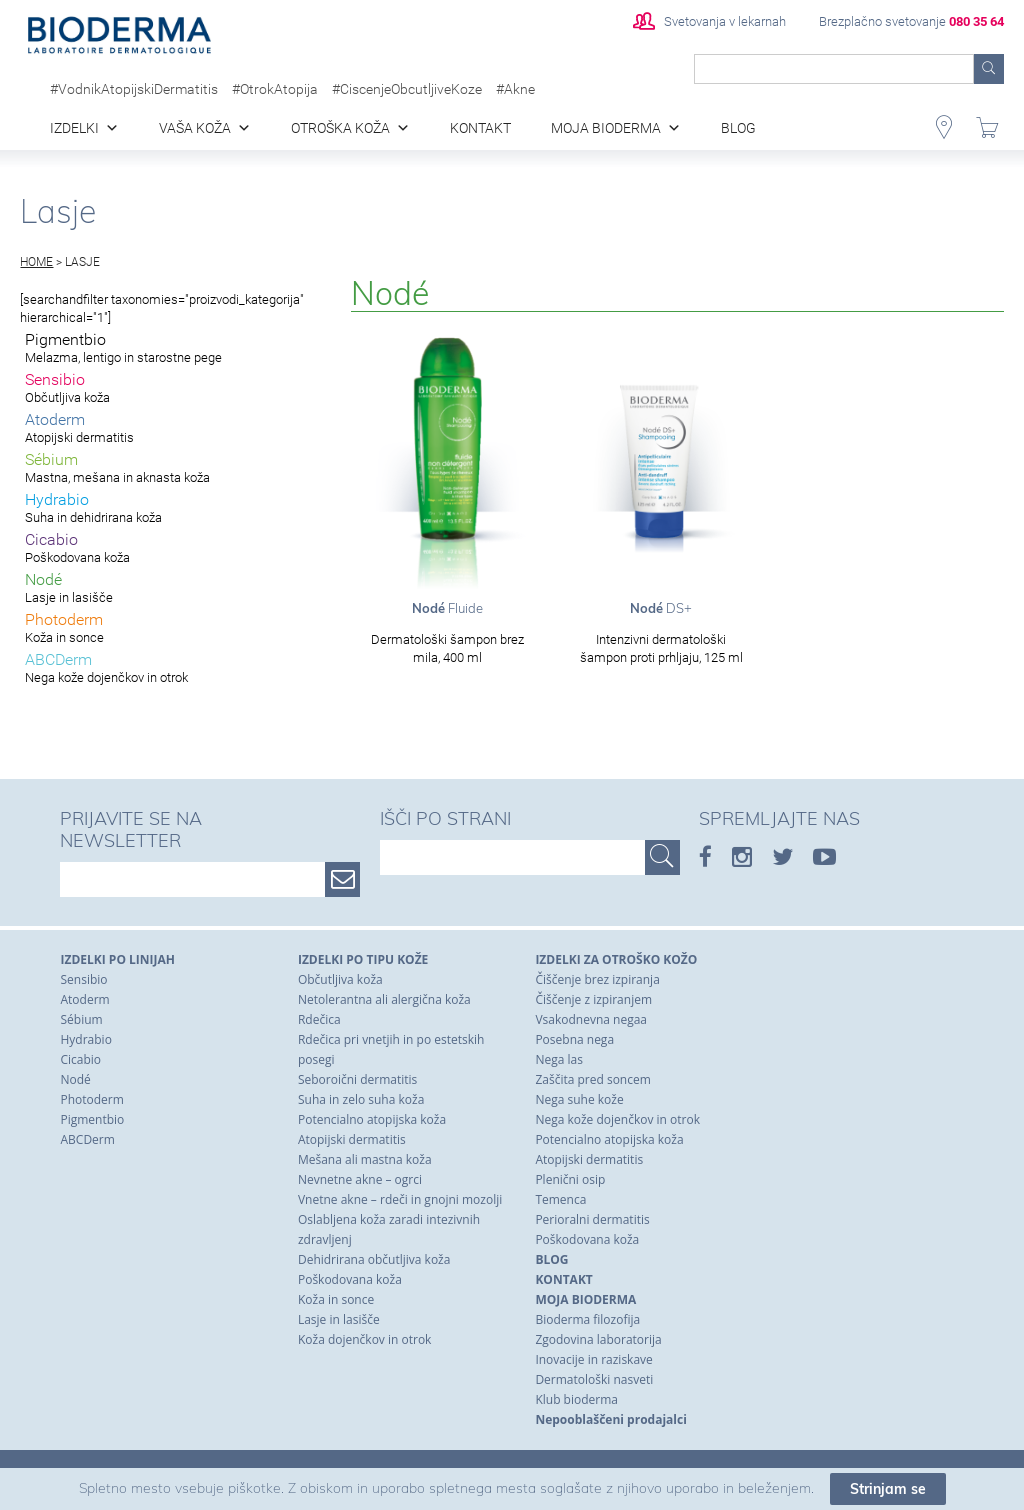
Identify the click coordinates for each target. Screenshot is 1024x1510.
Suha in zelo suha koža (361, 1099)
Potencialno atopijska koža (372, 1119)
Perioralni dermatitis (592, 1219)
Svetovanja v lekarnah (709, 21)
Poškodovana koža (350, 1279)
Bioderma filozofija (587, 1319)
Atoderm (84, 999)
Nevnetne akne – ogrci (360, 1179)
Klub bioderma (576, 1399)
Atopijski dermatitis (352, 1139)
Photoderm (91, 1099)
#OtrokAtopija (275, 89)
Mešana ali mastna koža (365, 1159)
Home (36, 262)
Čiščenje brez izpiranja (597, 979)
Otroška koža (340, 128)
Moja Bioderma (606, 128)
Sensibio (83, 979)
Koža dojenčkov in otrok (364, 1339)
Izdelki (74, 128)
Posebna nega (574, 1039)
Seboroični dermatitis (357, 1079)
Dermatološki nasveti (594, 1379)
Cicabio (80, 1059)
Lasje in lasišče (339, 1319)
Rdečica (319, 1019)
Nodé (75, 1079)
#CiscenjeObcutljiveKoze (407, 89)
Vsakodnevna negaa (591, 1019)
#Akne (515, 89)
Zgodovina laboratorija (598, 1339)
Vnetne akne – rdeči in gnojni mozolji (400, 1199)
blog (738, 128)
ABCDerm (87, 1139)
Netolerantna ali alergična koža (384, 999)
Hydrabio (85, 1039)
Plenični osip (570, 1179)
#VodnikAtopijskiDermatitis (134, 89)
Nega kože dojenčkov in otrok (617, 1119)
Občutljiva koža (340, 979)
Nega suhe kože (579, 1099)
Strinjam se (888, 1494)
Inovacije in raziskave (593, 1359)
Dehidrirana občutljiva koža (374, 1259)
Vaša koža (195, 128)
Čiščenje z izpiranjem (593, 999)
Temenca (560, 1199)
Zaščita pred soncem (592, 1079)
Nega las (559, 1059)
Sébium (81, 1019)
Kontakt (480, 128)
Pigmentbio (92, 1119)
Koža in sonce (336, 1299)
